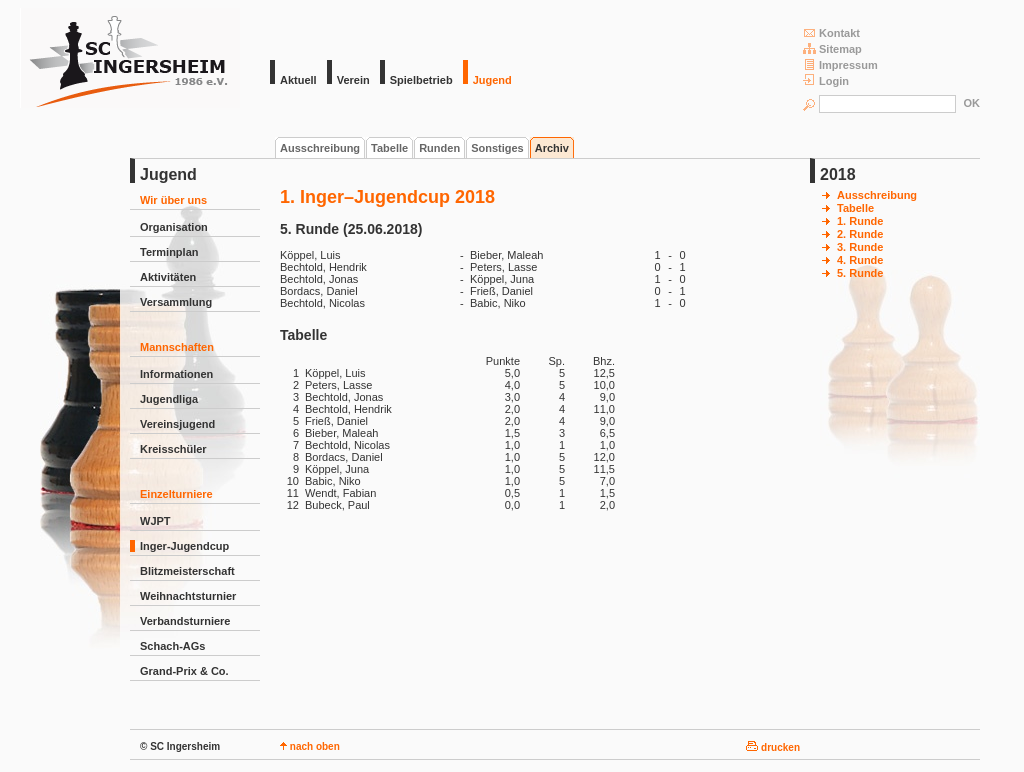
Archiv (552, 148)
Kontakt (831, 32)
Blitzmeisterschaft (187, 571)
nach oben (310, 746)
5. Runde (860, 273)
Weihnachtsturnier (188, 596)
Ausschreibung (320, 148)
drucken (773, 747)
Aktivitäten (168, 277)
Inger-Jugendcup (184, 546)
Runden (439, 148)
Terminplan (169, 252)
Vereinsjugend (177, 424)
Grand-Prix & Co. (184, 671)
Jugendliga (169, 399)
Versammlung (176, 302)
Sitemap (832, 48)
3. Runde (860, 247)
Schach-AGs (172, 646)
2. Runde (860, 234)
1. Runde (860, 221)
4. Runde (860, 260)
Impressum (840, 64)
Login (826, 80)
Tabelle (389, 148)
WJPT (155, 521)
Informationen (176, 374)
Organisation (174, 227)
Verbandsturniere (185, 621)
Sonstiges (497, 148)
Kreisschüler (173, 449)
